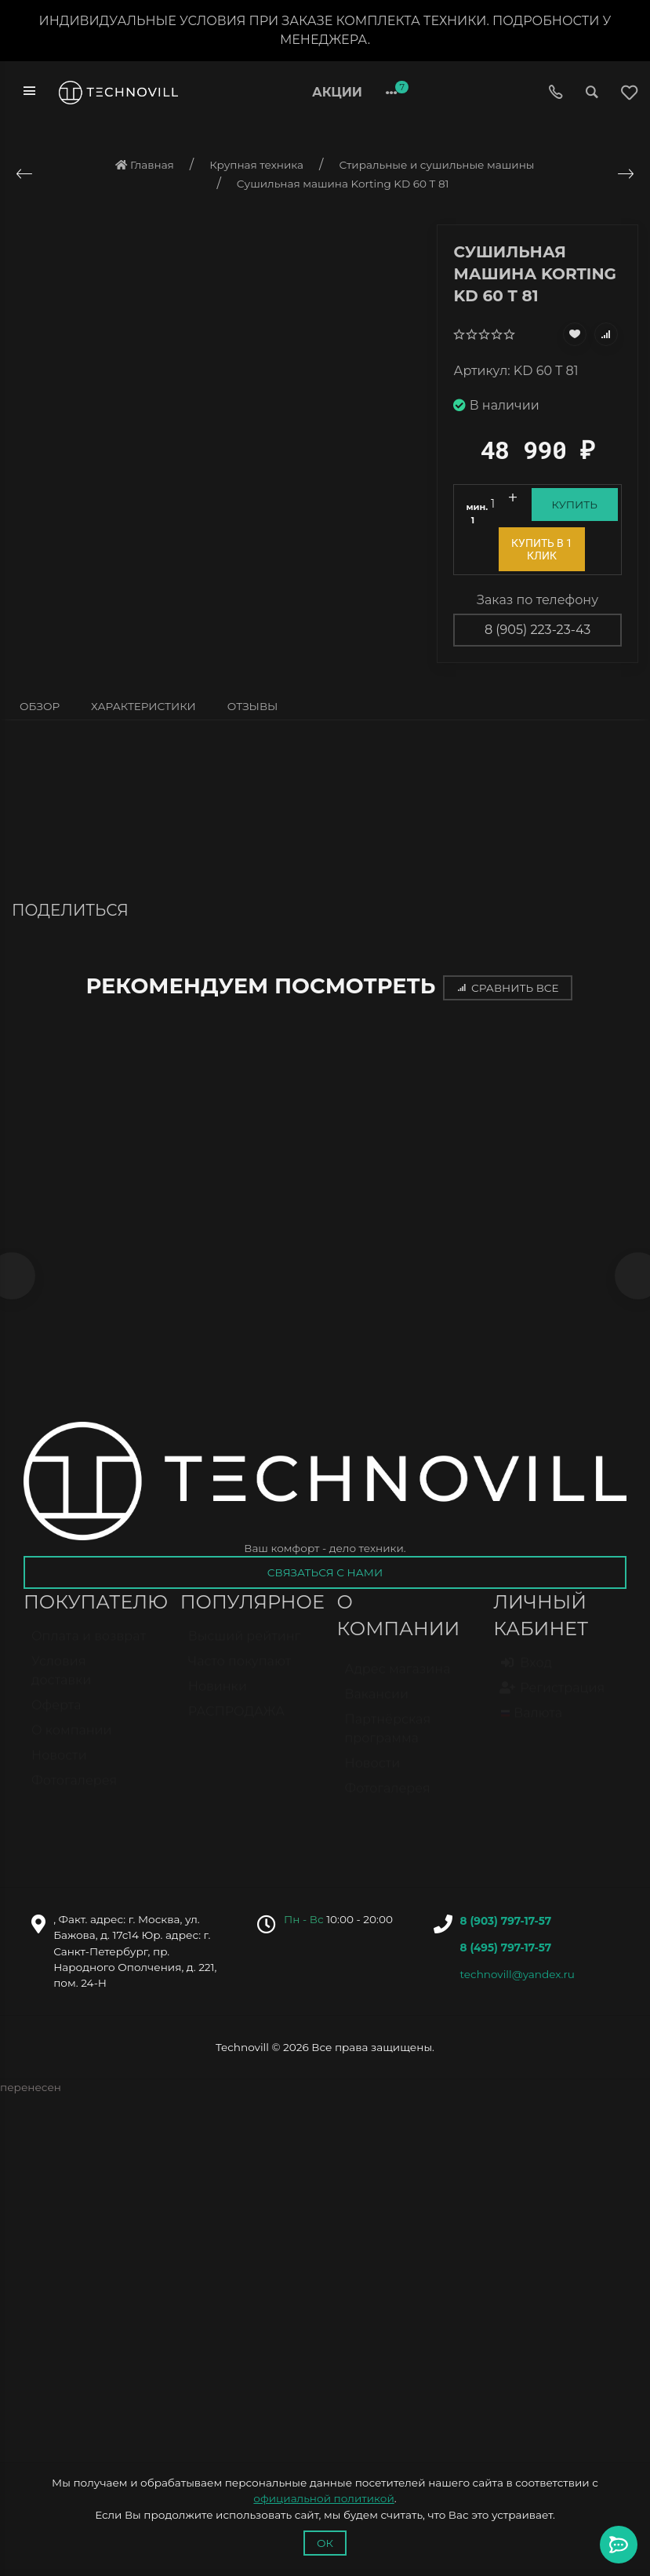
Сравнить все (507, 988)
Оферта (56, 1715)
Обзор (40, 706)
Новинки (217, 1696)
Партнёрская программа (388, 1739)
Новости (59, 1765)
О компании (71, 1740)
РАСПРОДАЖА (236, 1721)
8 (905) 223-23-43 (537, 629)
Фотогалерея (74, 1791)
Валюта (531, 1723)
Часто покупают (239, 1671)
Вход (526, 1673)
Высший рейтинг (244, 1646)
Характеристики (143, 706)
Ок (325, 2543)
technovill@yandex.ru (517, 1977)
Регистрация (553, 1698)
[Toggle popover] (618, 2544)
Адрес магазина (398, 1679)
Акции (337, 92)
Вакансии (377, 1704)
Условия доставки (61, 1681)
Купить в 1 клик (541, 549)
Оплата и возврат (88, 1646)
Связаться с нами (325, 1576)
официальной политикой (323, 2498)
